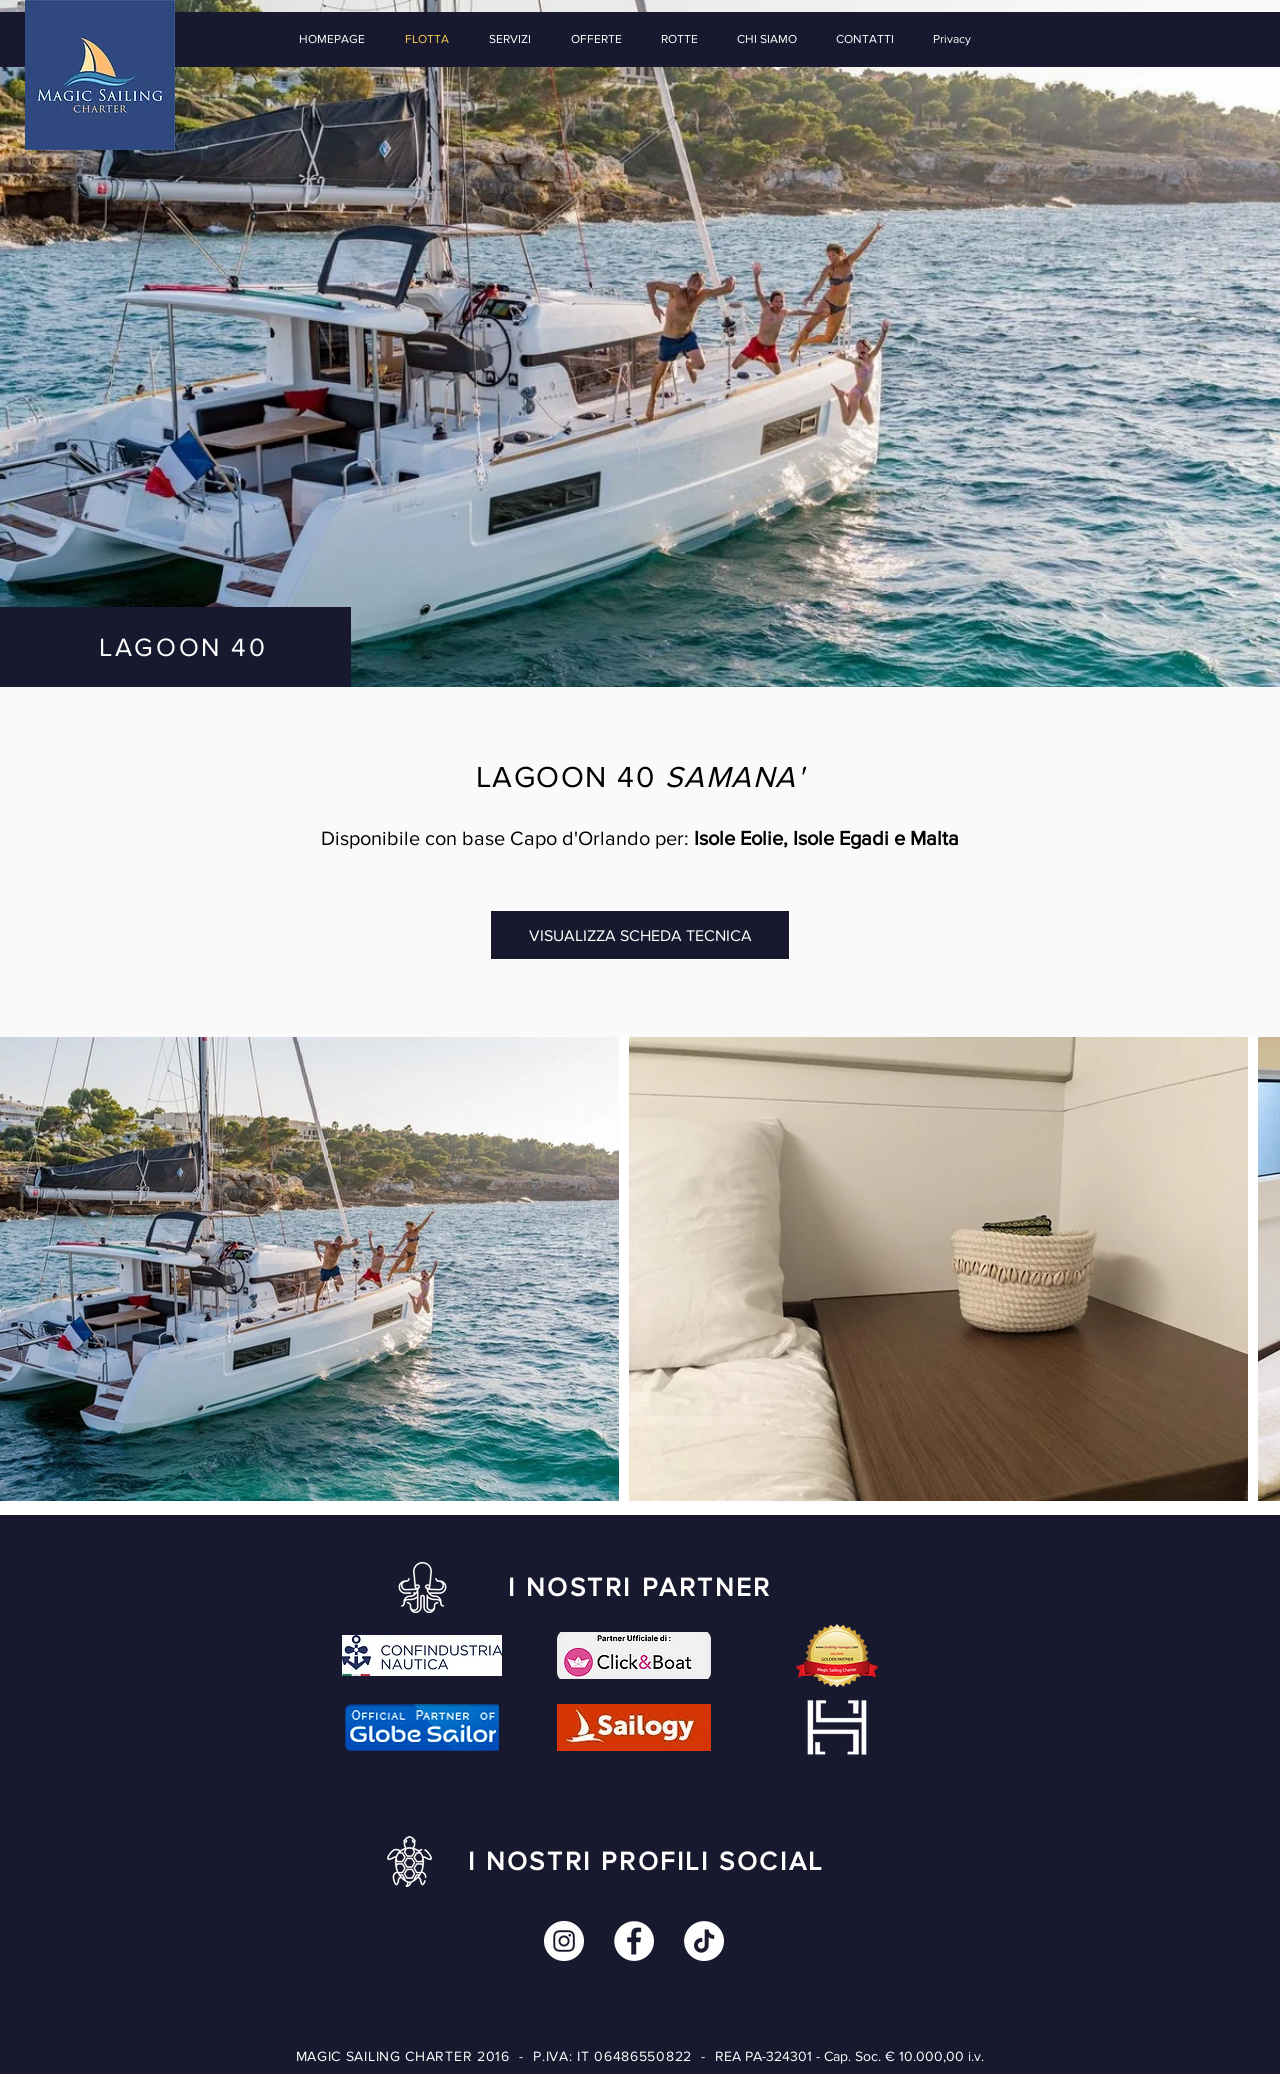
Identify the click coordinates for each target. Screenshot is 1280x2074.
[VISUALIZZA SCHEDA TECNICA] (640, 935)
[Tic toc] (704, 1941)
